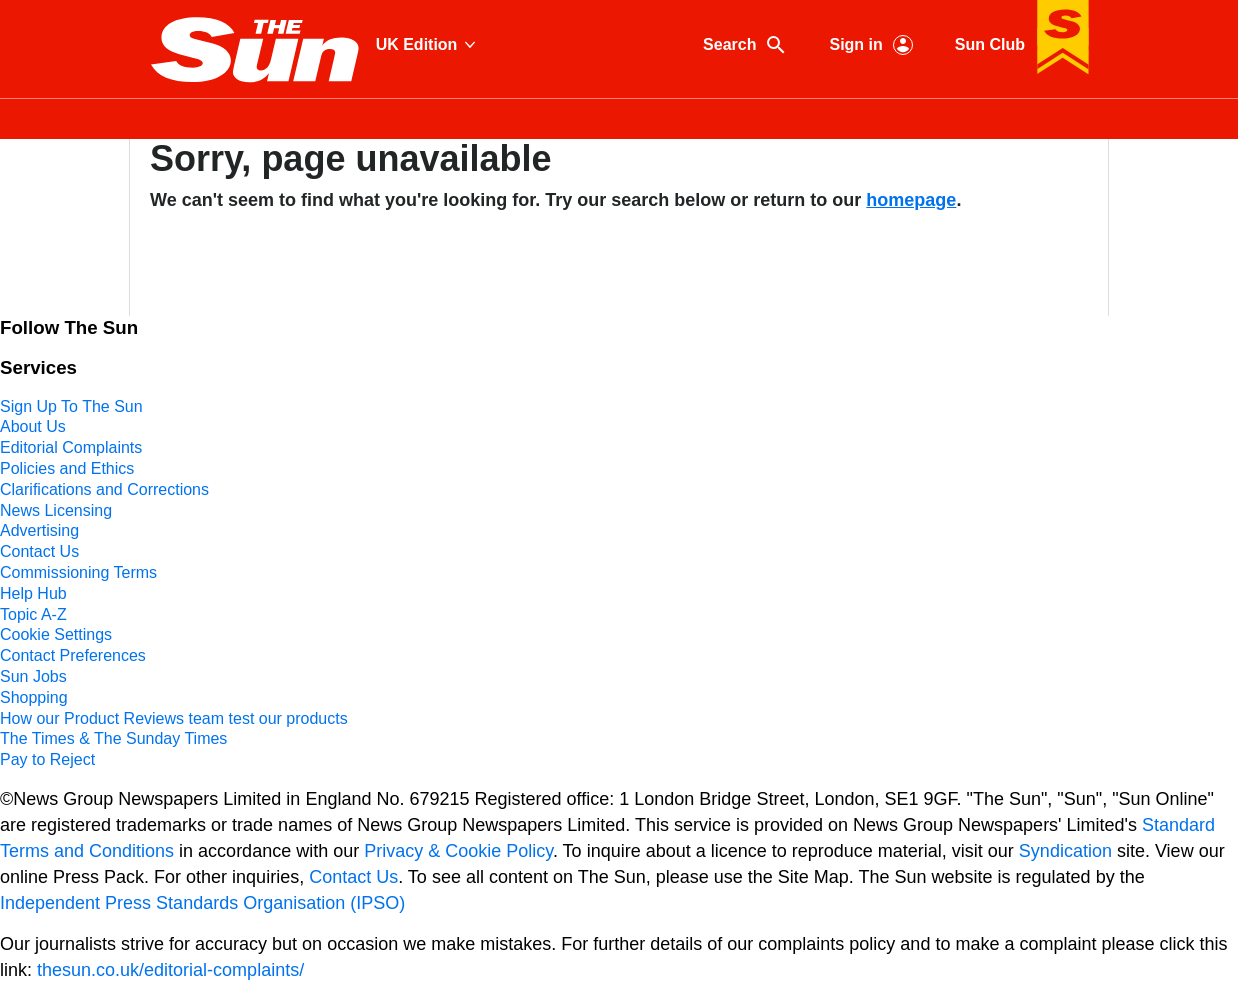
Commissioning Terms (78, 572)
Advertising (39, 530)
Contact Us (39, 551)
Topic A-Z (33, 614)
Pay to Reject (47, 759)
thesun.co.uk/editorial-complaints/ (170, 970)
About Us (33, 426)
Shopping (34, 697)
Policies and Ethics (67, 468)
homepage (911, 200)
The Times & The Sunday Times (113, 738)
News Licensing (56, 510)
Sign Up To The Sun (71, 406)
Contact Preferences (73, 655)
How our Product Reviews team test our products (174, 718)
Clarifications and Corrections (104, 489)
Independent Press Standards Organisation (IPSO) (202, 903)
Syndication (1065, 851)
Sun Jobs (33, 676)
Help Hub (33, 593)
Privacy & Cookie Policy (458, 851)
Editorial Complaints (71, 447)
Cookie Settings (56, 634)
